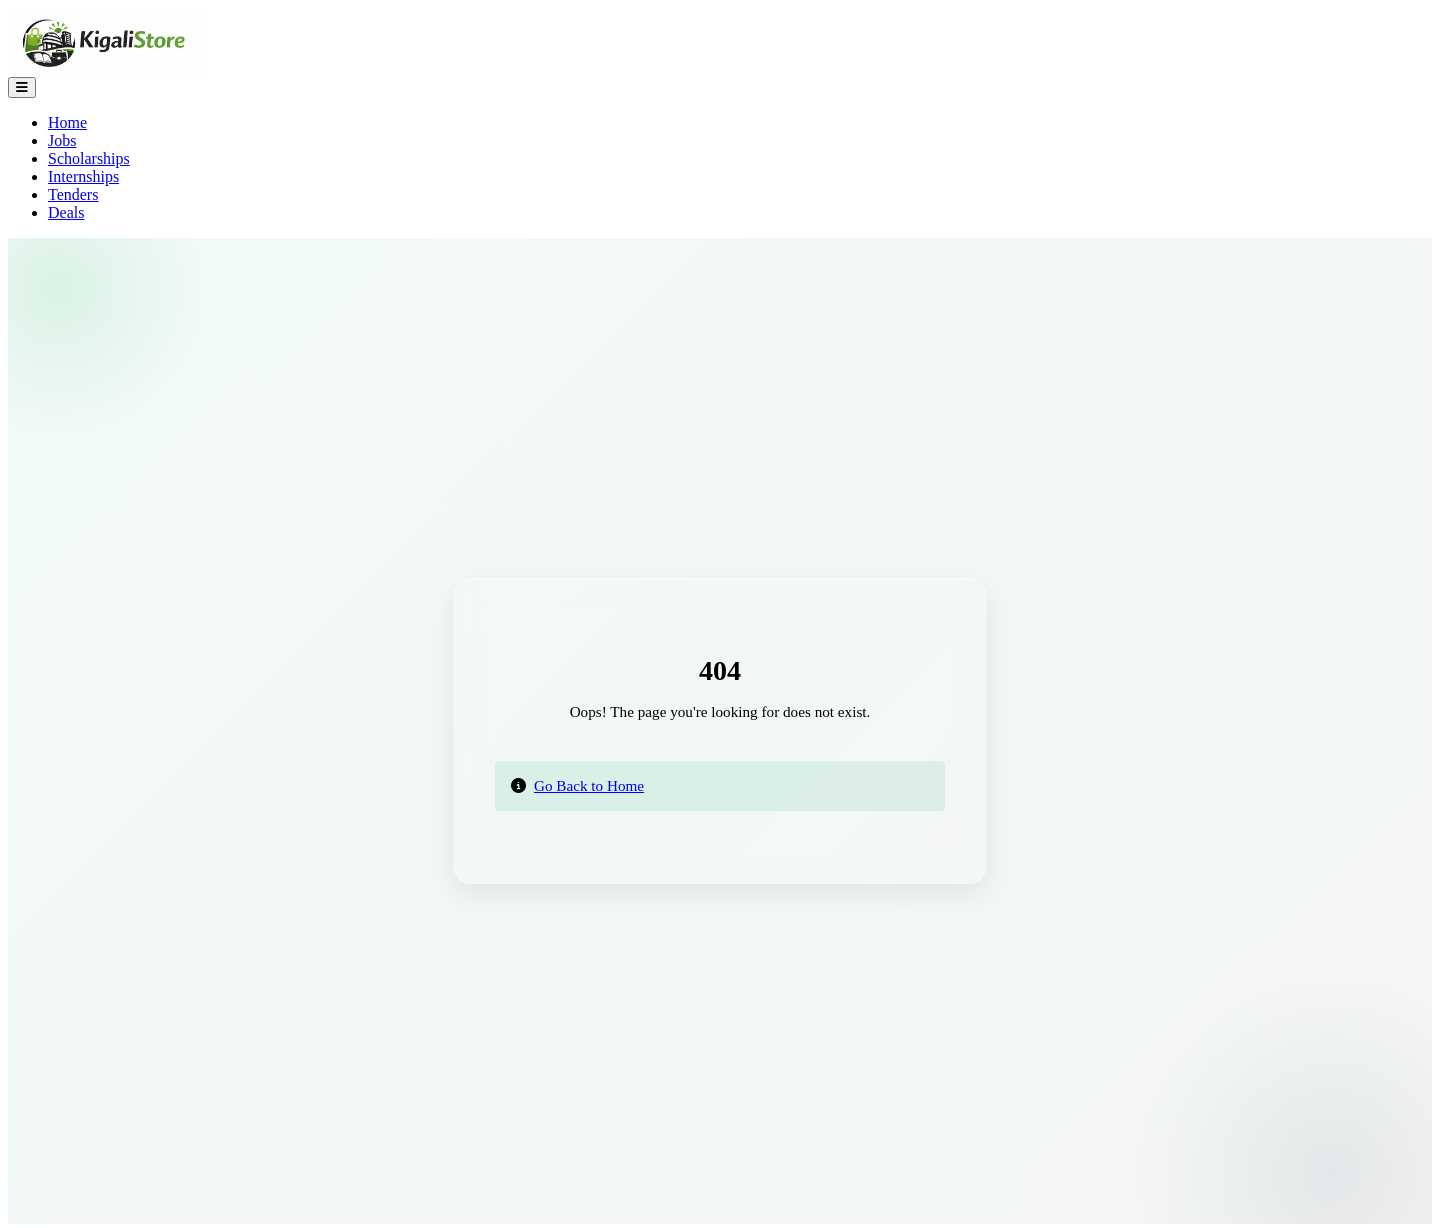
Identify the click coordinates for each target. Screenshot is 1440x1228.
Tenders (73, 194)
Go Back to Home (589, 785)
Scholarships (89, 158)
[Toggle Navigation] (22, 87)
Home (67, 122)
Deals (66, 212)
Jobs (62, 140)
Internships (83, 176)
